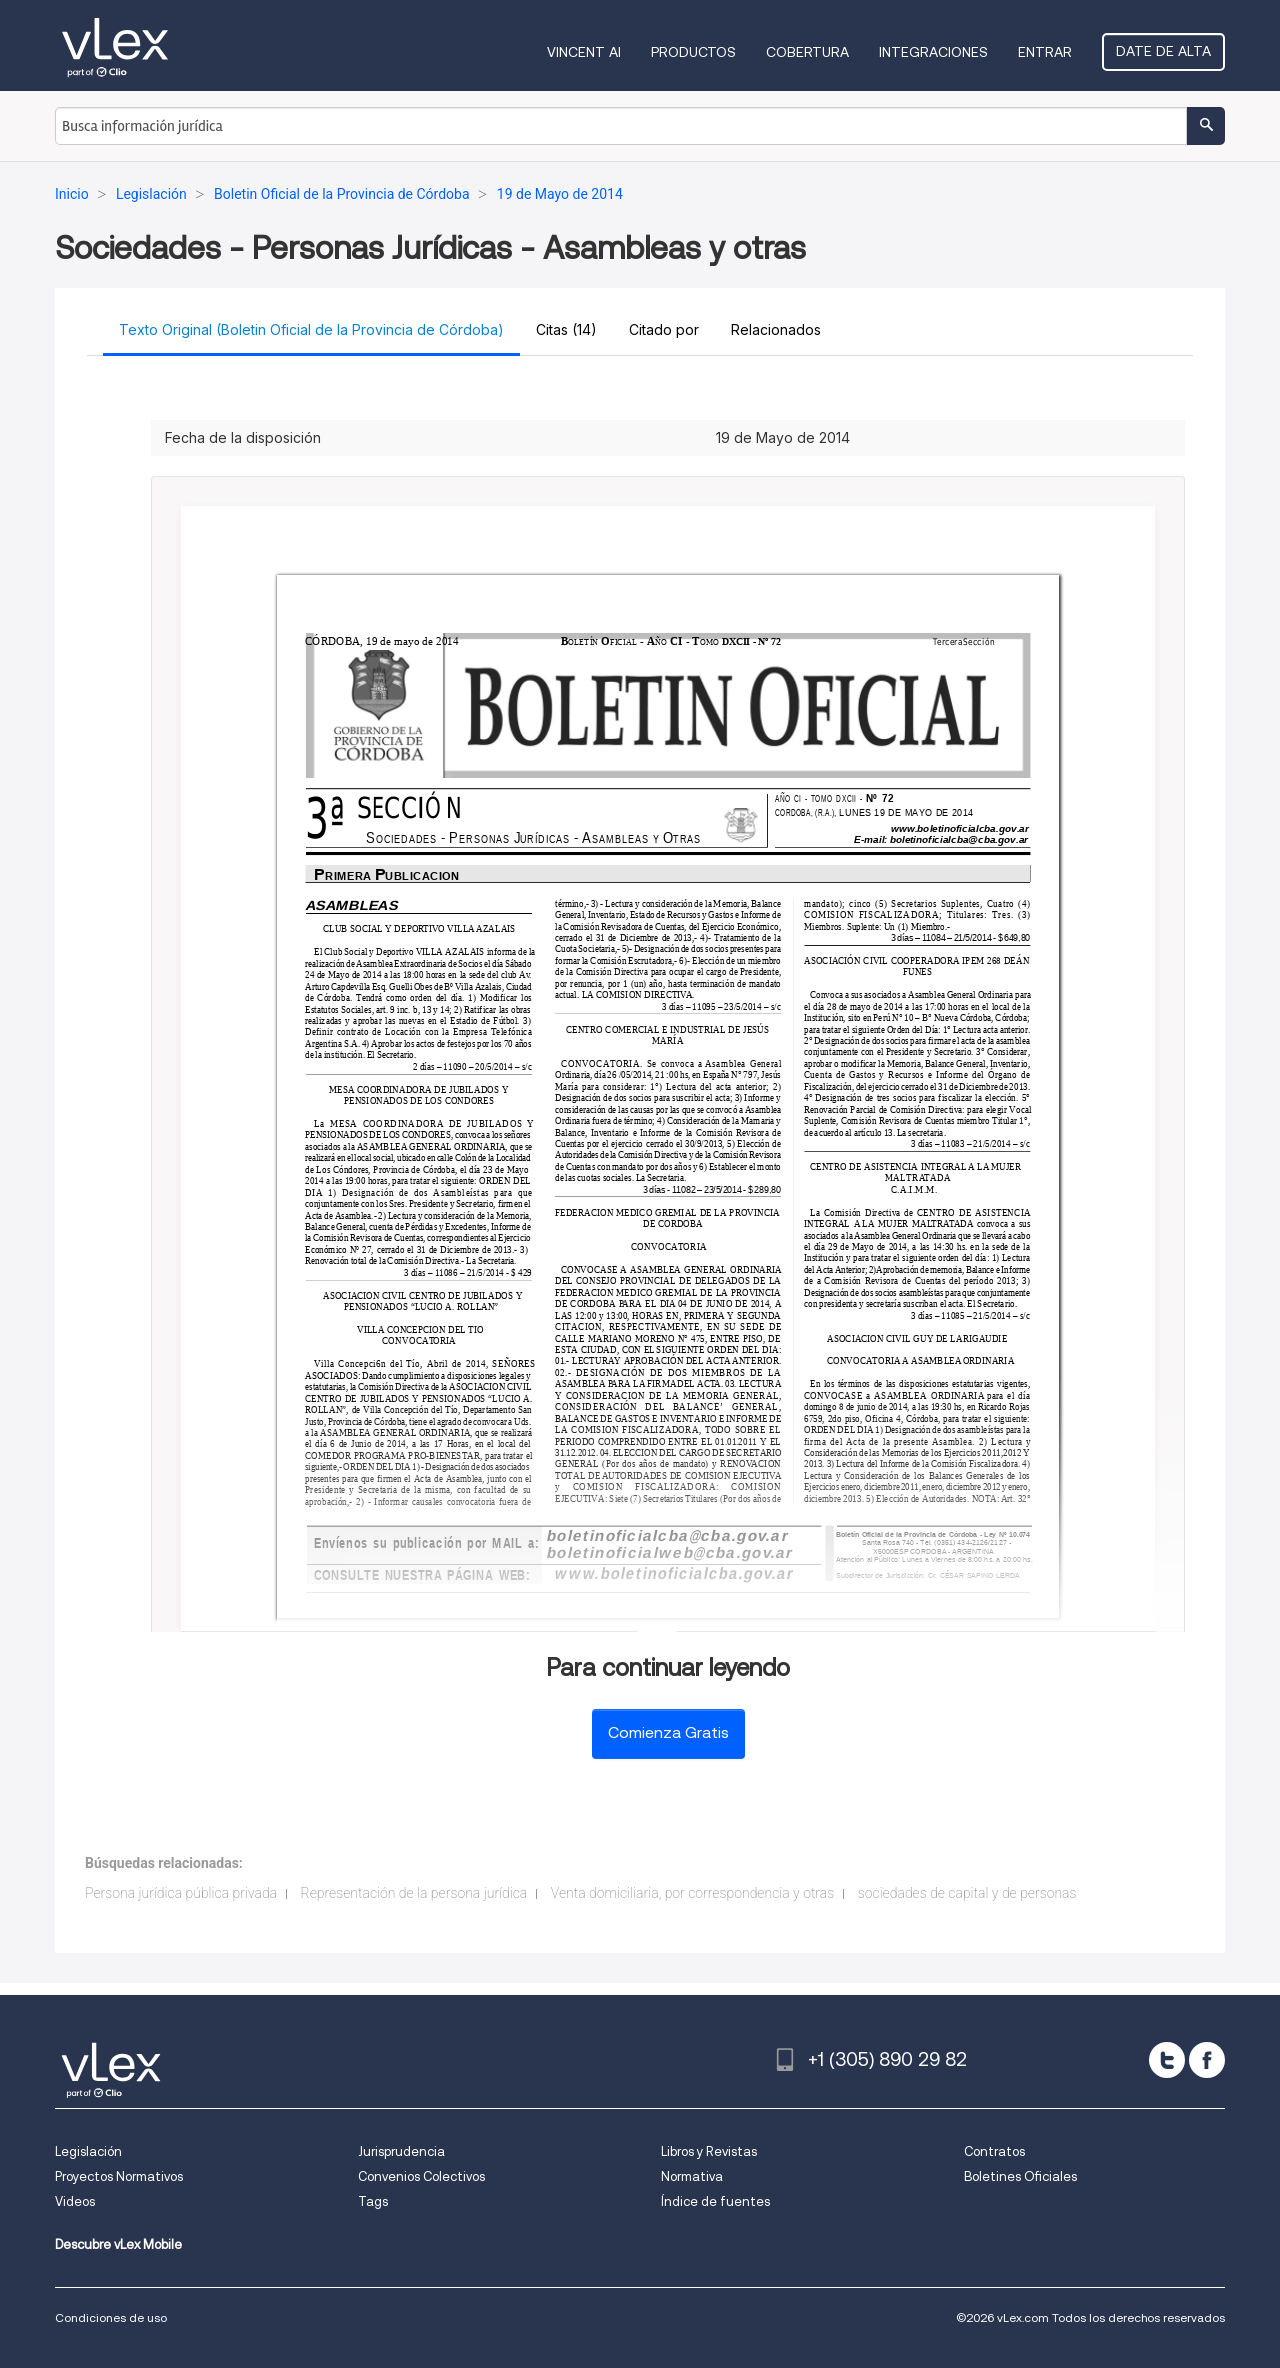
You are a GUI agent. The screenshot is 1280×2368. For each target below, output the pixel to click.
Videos (75, 2201)
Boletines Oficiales (1020, 2176)
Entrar (1045, 52)
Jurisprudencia (401, 2151)
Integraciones (933, 52)
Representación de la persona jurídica (414, 1893)
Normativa (692, 2176)
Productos (693, 52)
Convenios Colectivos (421, 2176)
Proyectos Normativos (119, 2176)
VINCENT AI (584, 52)
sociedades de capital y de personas (967, 1893)
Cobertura (807, 52)
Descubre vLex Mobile (118, 2244)
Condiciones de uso (111, 2317)
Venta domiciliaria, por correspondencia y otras (692, 1893)
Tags (373, 2201)
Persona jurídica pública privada (181, 1893)
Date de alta (1163, 51)
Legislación (88, 2151)
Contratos (994, 2151)
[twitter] (1167, 2060)
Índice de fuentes (715, 2201)
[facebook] (1207, 2060)
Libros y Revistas (709, 2151)
